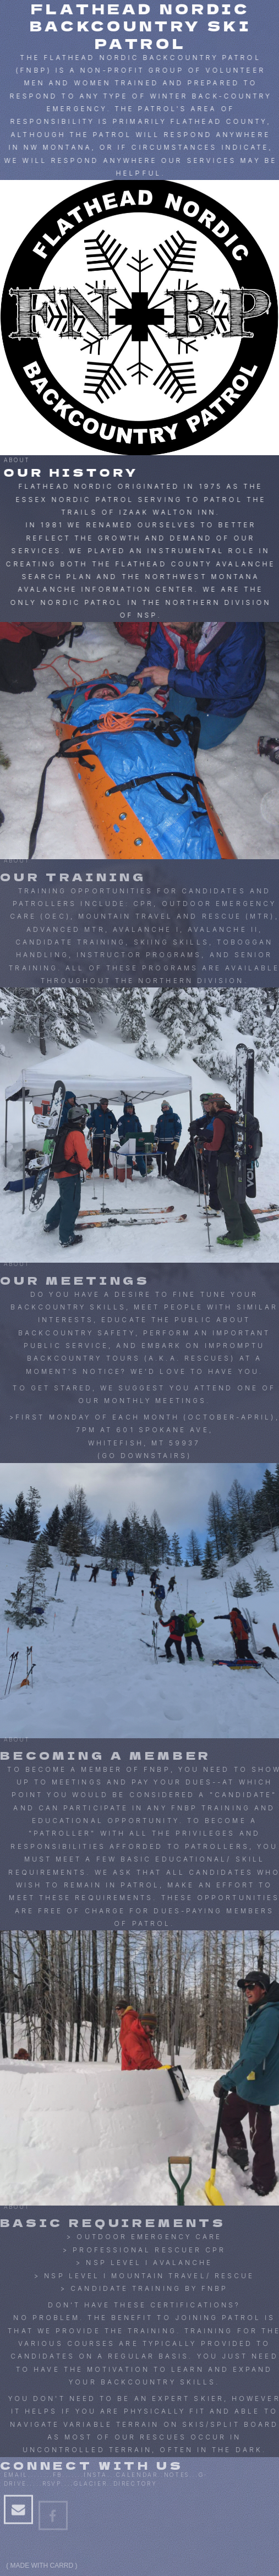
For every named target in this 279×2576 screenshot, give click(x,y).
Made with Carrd (42, 2565)
